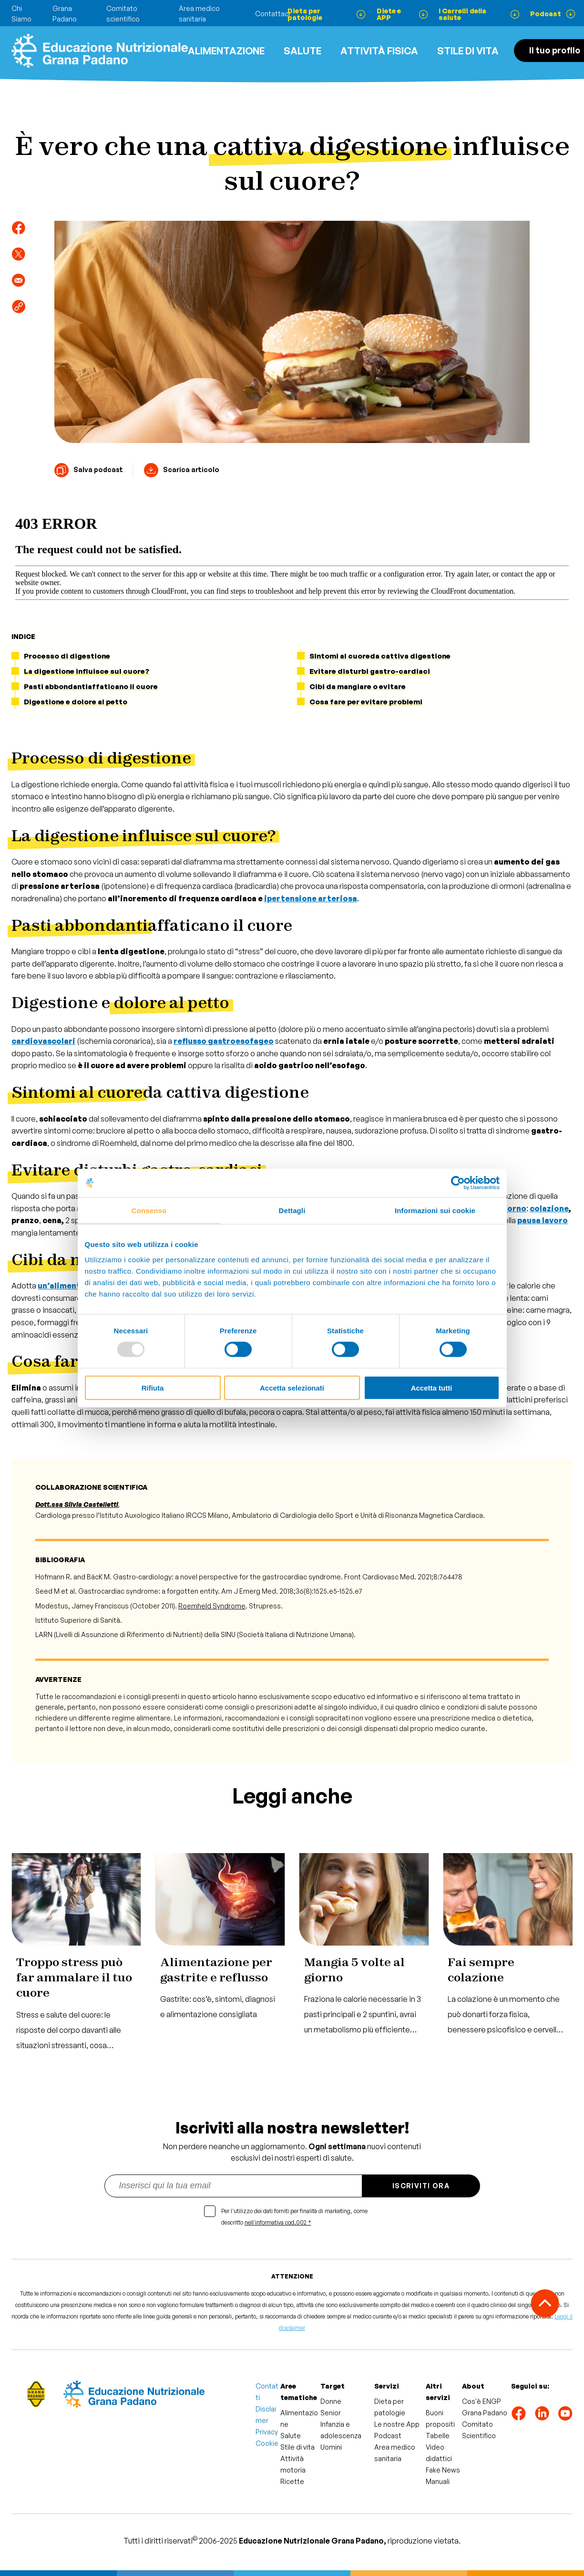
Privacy (267, 2432)
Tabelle (438, 2436)
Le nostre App (397, 2424)
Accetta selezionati (292, 1387)
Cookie (267, 2443)
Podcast (387, 2436)
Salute (302, 51)
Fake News (443, 2470)
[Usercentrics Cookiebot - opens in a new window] (458, 1183)
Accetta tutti (431, 1387)
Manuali (438, 2481)
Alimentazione (226, 51)
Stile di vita (468, 51)
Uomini (331, 2447)
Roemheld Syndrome (212, 1606)
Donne (330, 2401)
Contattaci (272, 14)
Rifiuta (153, 1387)
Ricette (292, 2481)
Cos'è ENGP (481, 2401)
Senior (330, 2413)
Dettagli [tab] (292, 1210)
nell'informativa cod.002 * (278, 2222)
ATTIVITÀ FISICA (379, 51)
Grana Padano (484, 2413)
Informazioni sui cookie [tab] (435, 1210)
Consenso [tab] (149, 1210)
